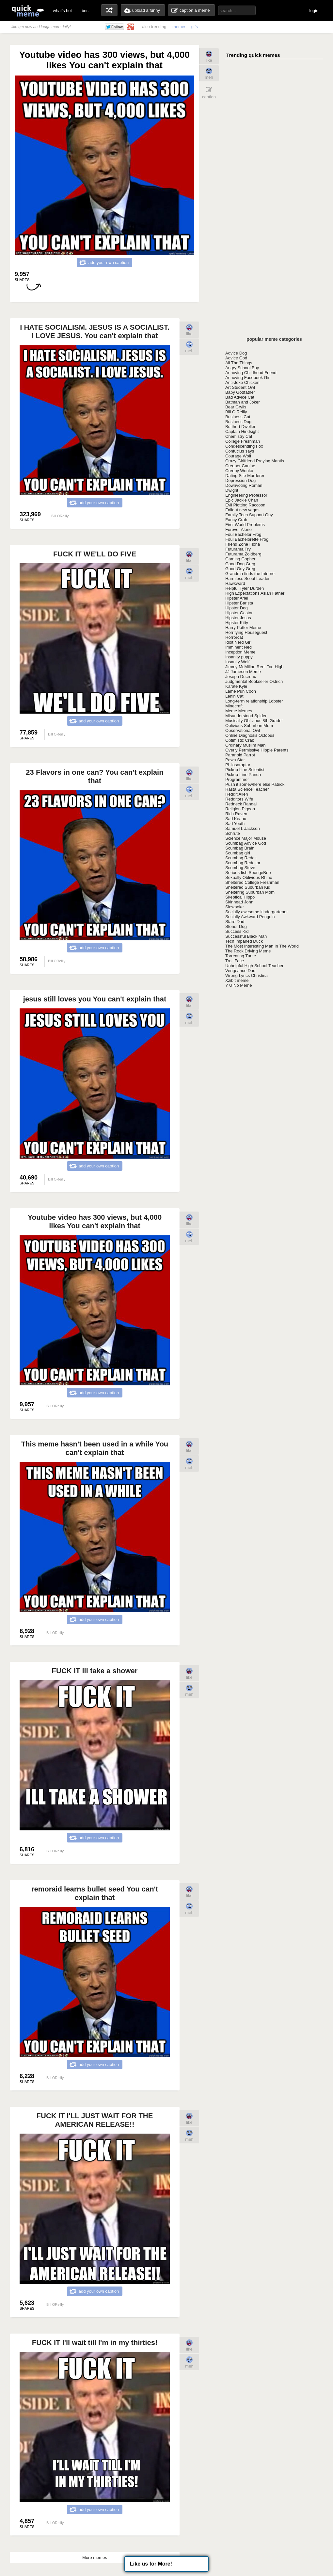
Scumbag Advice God (245, 843)
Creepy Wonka (239, 470)
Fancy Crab (236, 519)
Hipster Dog (236, 607)
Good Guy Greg (240, 568)
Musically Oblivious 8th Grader (254, 720)
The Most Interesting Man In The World (262, 946)
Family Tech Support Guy (249, 514)
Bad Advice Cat (239, 397)
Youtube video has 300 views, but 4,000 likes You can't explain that (95, 1221)
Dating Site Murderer (244, 475)
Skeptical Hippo (240, 897)
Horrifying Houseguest (246, 632)
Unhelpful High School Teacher (254, 965)
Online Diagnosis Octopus (249, 735)
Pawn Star (235, 759)
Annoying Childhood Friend (251, 372)
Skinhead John (239, 902)
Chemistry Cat (238, 436)
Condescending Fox (244, 446)
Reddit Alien (236, 794)
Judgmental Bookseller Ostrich (254, 681)
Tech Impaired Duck (244, 941)
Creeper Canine (240, 465)
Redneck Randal (241, 803)
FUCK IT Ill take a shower (95, 1671)
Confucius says (239, 451)
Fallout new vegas (242, 509)
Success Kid (237, 931)
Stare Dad (235, 921)
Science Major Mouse (245, 838)
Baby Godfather (240, 392)
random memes (109, 10)
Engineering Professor (246, 495)
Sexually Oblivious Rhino (248, 877)
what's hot (62, 10)
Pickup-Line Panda (243, 774)
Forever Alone (238, 529)
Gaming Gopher (240, 558)
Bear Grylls (235, 407)
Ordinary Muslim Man (245, 745)
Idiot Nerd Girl (238, 642)
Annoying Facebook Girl (248, 377)
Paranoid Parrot (240, 754)
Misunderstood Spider (245, 715)
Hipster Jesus (238, 617)
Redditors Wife (239, 799)
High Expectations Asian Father (254, 593)
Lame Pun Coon (240, 691)
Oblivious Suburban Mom (249, 725)
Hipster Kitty (236, 622)
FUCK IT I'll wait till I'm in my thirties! (95, 2342)
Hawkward (235, 583)
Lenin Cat (234, 696)
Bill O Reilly (236, 411)
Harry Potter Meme (243, 627)
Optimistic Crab (239, 740)
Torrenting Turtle (240, 955)
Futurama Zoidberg (243, 554)
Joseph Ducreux (240, 676)
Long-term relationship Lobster (254, 701)
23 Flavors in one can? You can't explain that (94, 776)
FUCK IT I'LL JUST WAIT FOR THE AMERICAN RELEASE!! (95, 2120)
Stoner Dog (236, 926)
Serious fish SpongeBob (248, 872)
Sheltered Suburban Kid (247, 887)
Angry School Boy (242, 367)
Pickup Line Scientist (244, 769)
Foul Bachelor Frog (243, 534)
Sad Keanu (235, 818)
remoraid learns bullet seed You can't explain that (94, 1893)
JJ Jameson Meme (243, 671)
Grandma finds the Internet (250, 573)
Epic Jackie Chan (241, 500)
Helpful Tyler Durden (244, 588)
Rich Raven (236, 813)
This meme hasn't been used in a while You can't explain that (94, 1448)
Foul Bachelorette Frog (246, 539)
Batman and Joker (242, 402)
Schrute (232, 833)
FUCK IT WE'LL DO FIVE (94, 554)
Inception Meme (240, 652)
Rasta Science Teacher (247, 789)
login (313, 10)
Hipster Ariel (236, 598)
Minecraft (234, 705)
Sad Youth (235, 823)
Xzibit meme (237, 980)
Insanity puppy (239, 656)
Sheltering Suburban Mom (250, 892)
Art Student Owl (240, 387)
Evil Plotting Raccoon (245, 505)
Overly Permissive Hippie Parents (257, 750)
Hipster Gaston (239, 612)
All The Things (238, 362)
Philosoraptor (237, 764)
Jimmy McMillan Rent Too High (254, 666)
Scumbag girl (237, 852)
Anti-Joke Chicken (242, 382)
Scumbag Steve (240, 867)
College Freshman (242, 441)
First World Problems (245, 524)
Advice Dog (236, 353)
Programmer (237, 779)
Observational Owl (242, 730)
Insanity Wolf (237, 661)
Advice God (236, 357)
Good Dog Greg (240, 563)
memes (179, 26)
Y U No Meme (238, 985)
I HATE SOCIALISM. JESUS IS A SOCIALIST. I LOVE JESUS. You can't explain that (94, 331)
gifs (194, 26)
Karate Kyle (236, 686)
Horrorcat (234, 637)
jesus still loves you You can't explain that (94, 999)
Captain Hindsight (242, 431)
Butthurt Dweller (240, 426)
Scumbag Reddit (241, 857)
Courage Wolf (238, 456)
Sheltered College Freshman (252, 882)
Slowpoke (234, 906)
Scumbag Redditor (243, 862)
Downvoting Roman (243, 485)
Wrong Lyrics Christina (246, 975)
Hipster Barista (239, 603)
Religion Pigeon (240, 808)
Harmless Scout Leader (247, 578)
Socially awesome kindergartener (256, 911)
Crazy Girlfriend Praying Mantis (254, 460)
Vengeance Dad (240, 970)
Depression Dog (240, 480)
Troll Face (234, 960)
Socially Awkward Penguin (250, 916)
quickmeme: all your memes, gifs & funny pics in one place (28, 10)
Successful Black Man (246, 936)
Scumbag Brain (239, 848)
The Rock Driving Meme (248, 951)
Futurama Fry (238, 549)
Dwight (231, 490)
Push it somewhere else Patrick (254, 784)
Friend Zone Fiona (242, 544)
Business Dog (238, 421)
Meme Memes (238, 710)
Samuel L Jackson (242, 828)
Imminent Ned (238, 647)
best (86, 10)
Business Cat (237, 416)
